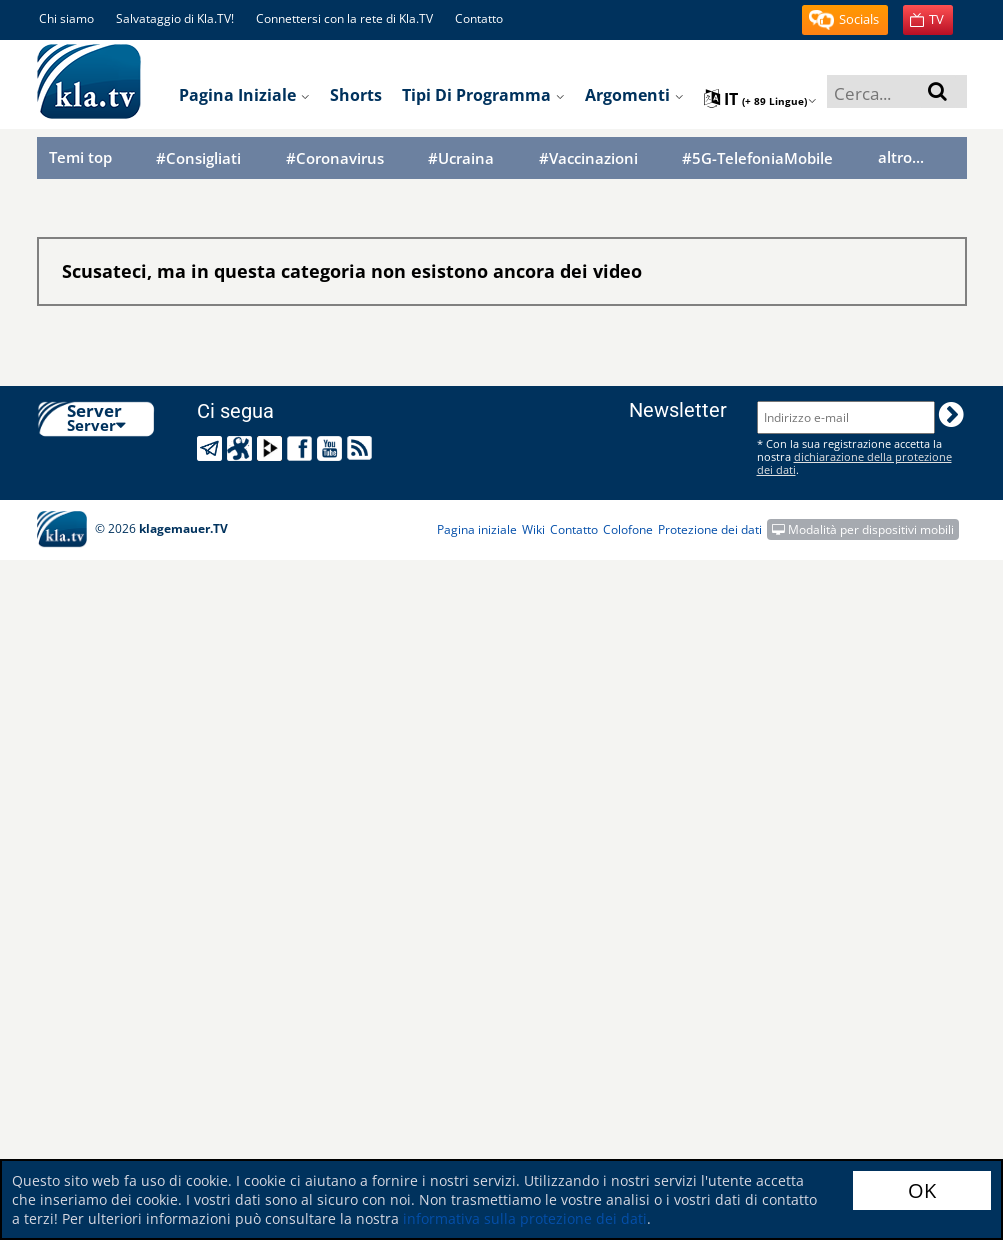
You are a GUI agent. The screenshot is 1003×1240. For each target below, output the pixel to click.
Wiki (533, 529)
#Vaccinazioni (588, 158)
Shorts (356, 95)
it (760, 99)
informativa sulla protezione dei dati (525, 1218)
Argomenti (634, 95)
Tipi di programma (483, 95)
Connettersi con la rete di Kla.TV (344, 18)
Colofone (628, 529)
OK (922, 1190)
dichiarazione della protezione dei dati (854, 463)
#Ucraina (461, 158)
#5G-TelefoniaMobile (757, 158)
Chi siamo (66, 18)
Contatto (479, 18)
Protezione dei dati (710, 529)
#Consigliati (198, 158)
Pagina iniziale (244, 95)
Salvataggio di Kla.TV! (175, 18)
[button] (845, 20)
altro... (901, 157)
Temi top (80, 157)
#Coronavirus (335, 158)
